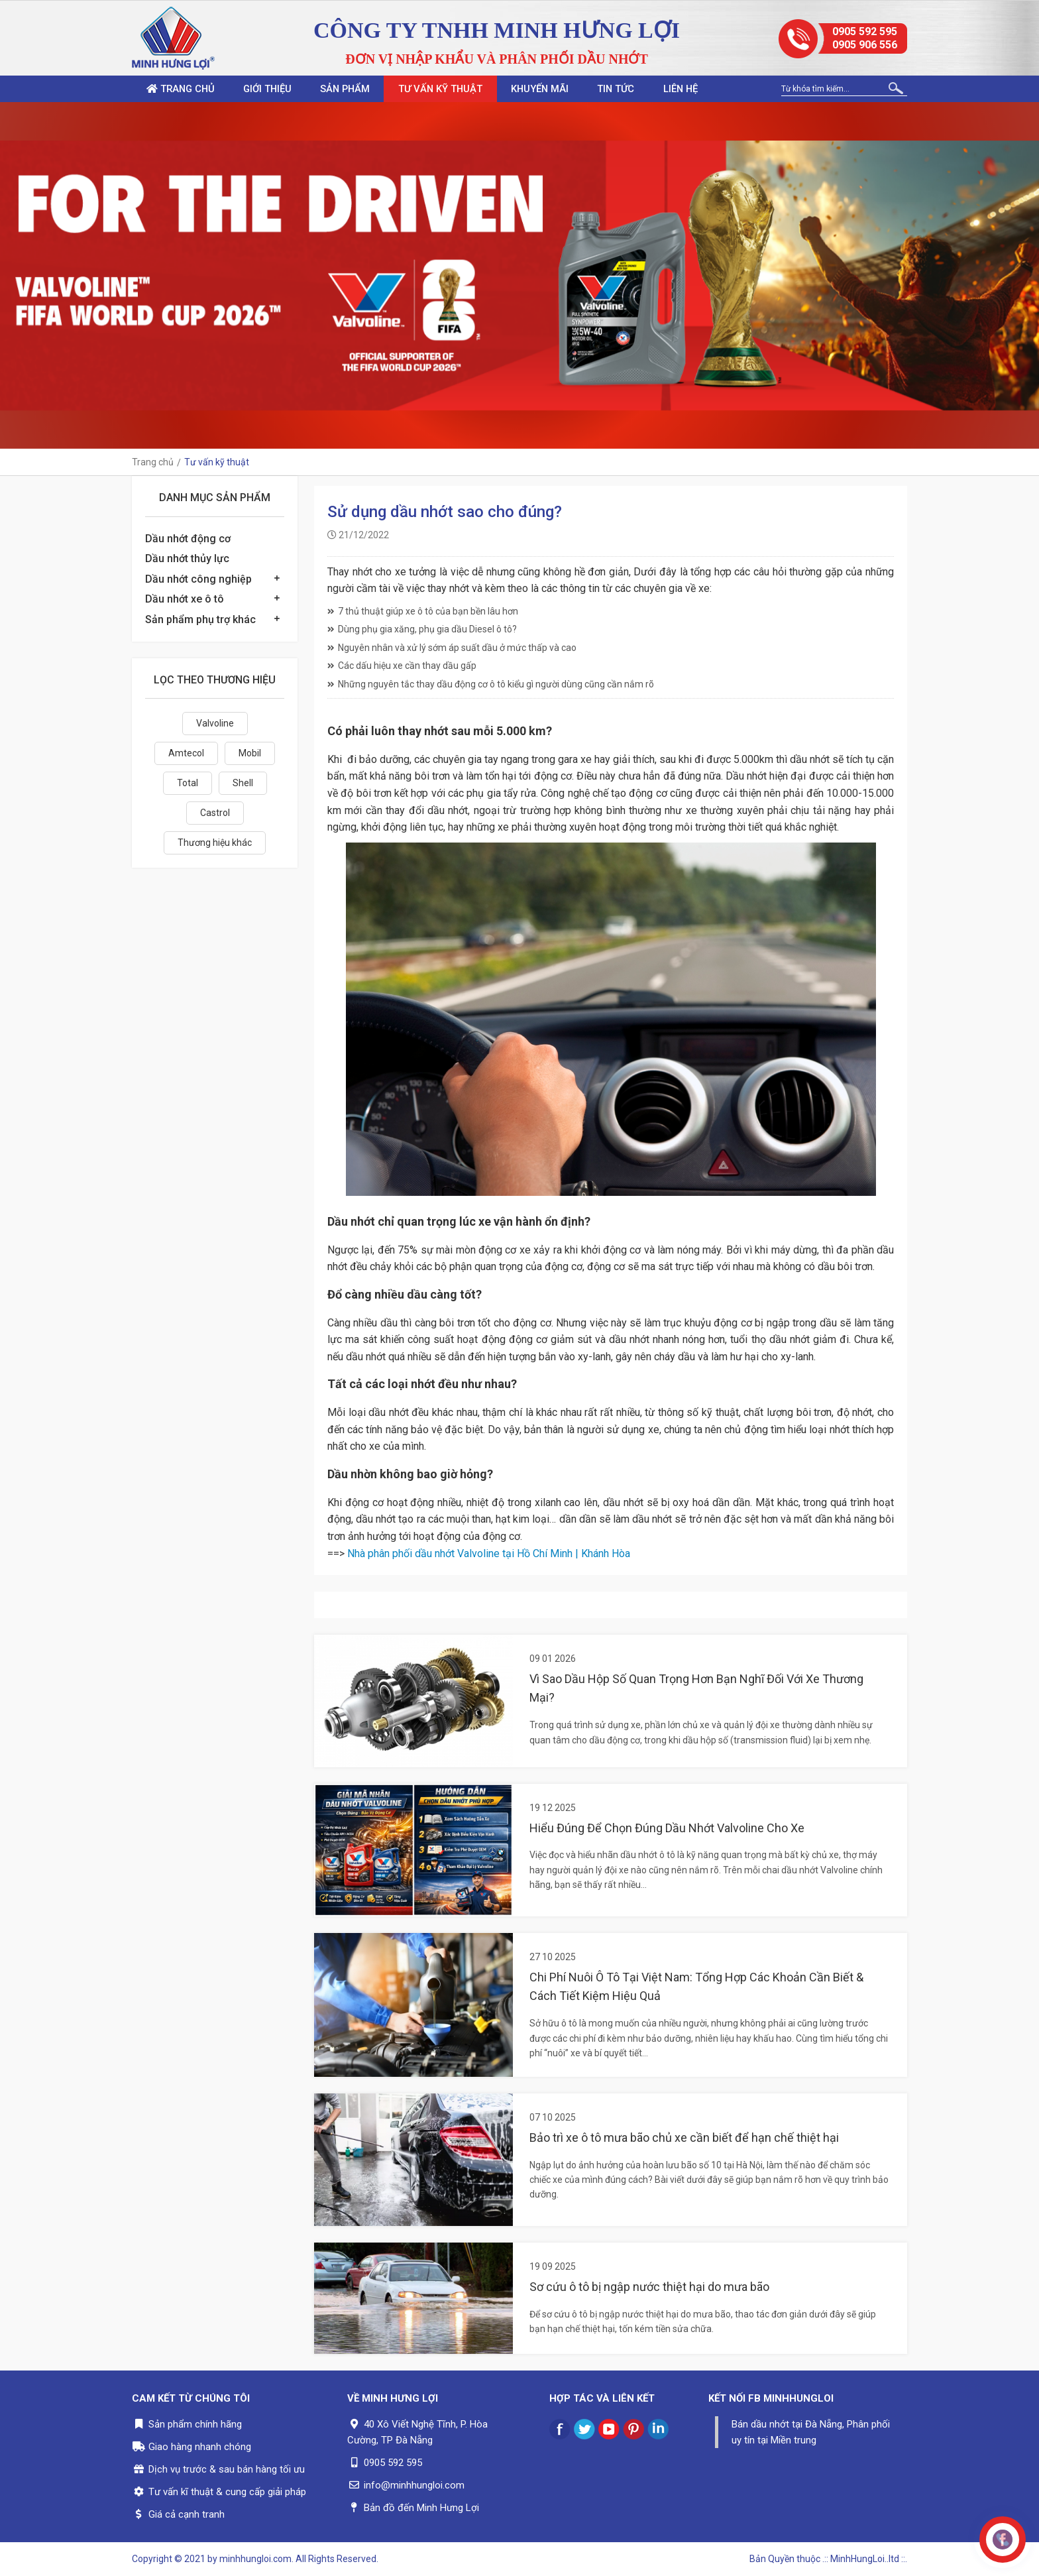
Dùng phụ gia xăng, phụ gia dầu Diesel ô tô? (422, 629)
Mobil (250, 753)
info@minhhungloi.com (414, 2485)
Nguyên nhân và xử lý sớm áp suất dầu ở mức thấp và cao (451, 647)
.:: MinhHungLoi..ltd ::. (864, 2558)
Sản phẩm (361, 89)
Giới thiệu (277, 89)
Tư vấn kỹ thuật (463, 89)
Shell (243, 783)
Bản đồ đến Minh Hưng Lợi (421, 2508)
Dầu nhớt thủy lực (187, 558)
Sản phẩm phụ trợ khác (200, 619)
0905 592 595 (864, 31)
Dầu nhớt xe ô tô (184, 599)
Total (187, 783)
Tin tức (650, 89)
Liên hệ (721, 89)
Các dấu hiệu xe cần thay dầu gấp (401, 665)
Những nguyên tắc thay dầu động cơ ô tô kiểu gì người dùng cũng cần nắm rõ (490, 684)
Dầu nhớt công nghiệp (198, 579)
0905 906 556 (864, 44)
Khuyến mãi (568, 89)
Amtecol (186, 753)
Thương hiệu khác (215, 842)
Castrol (215, 812)
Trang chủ (183, 89)
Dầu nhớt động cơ (188, 538)
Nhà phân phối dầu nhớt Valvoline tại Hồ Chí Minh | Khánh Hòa (488, 1553)
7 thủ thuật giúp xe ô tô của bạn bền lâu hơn (422, 611)
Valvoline (215, 723)
